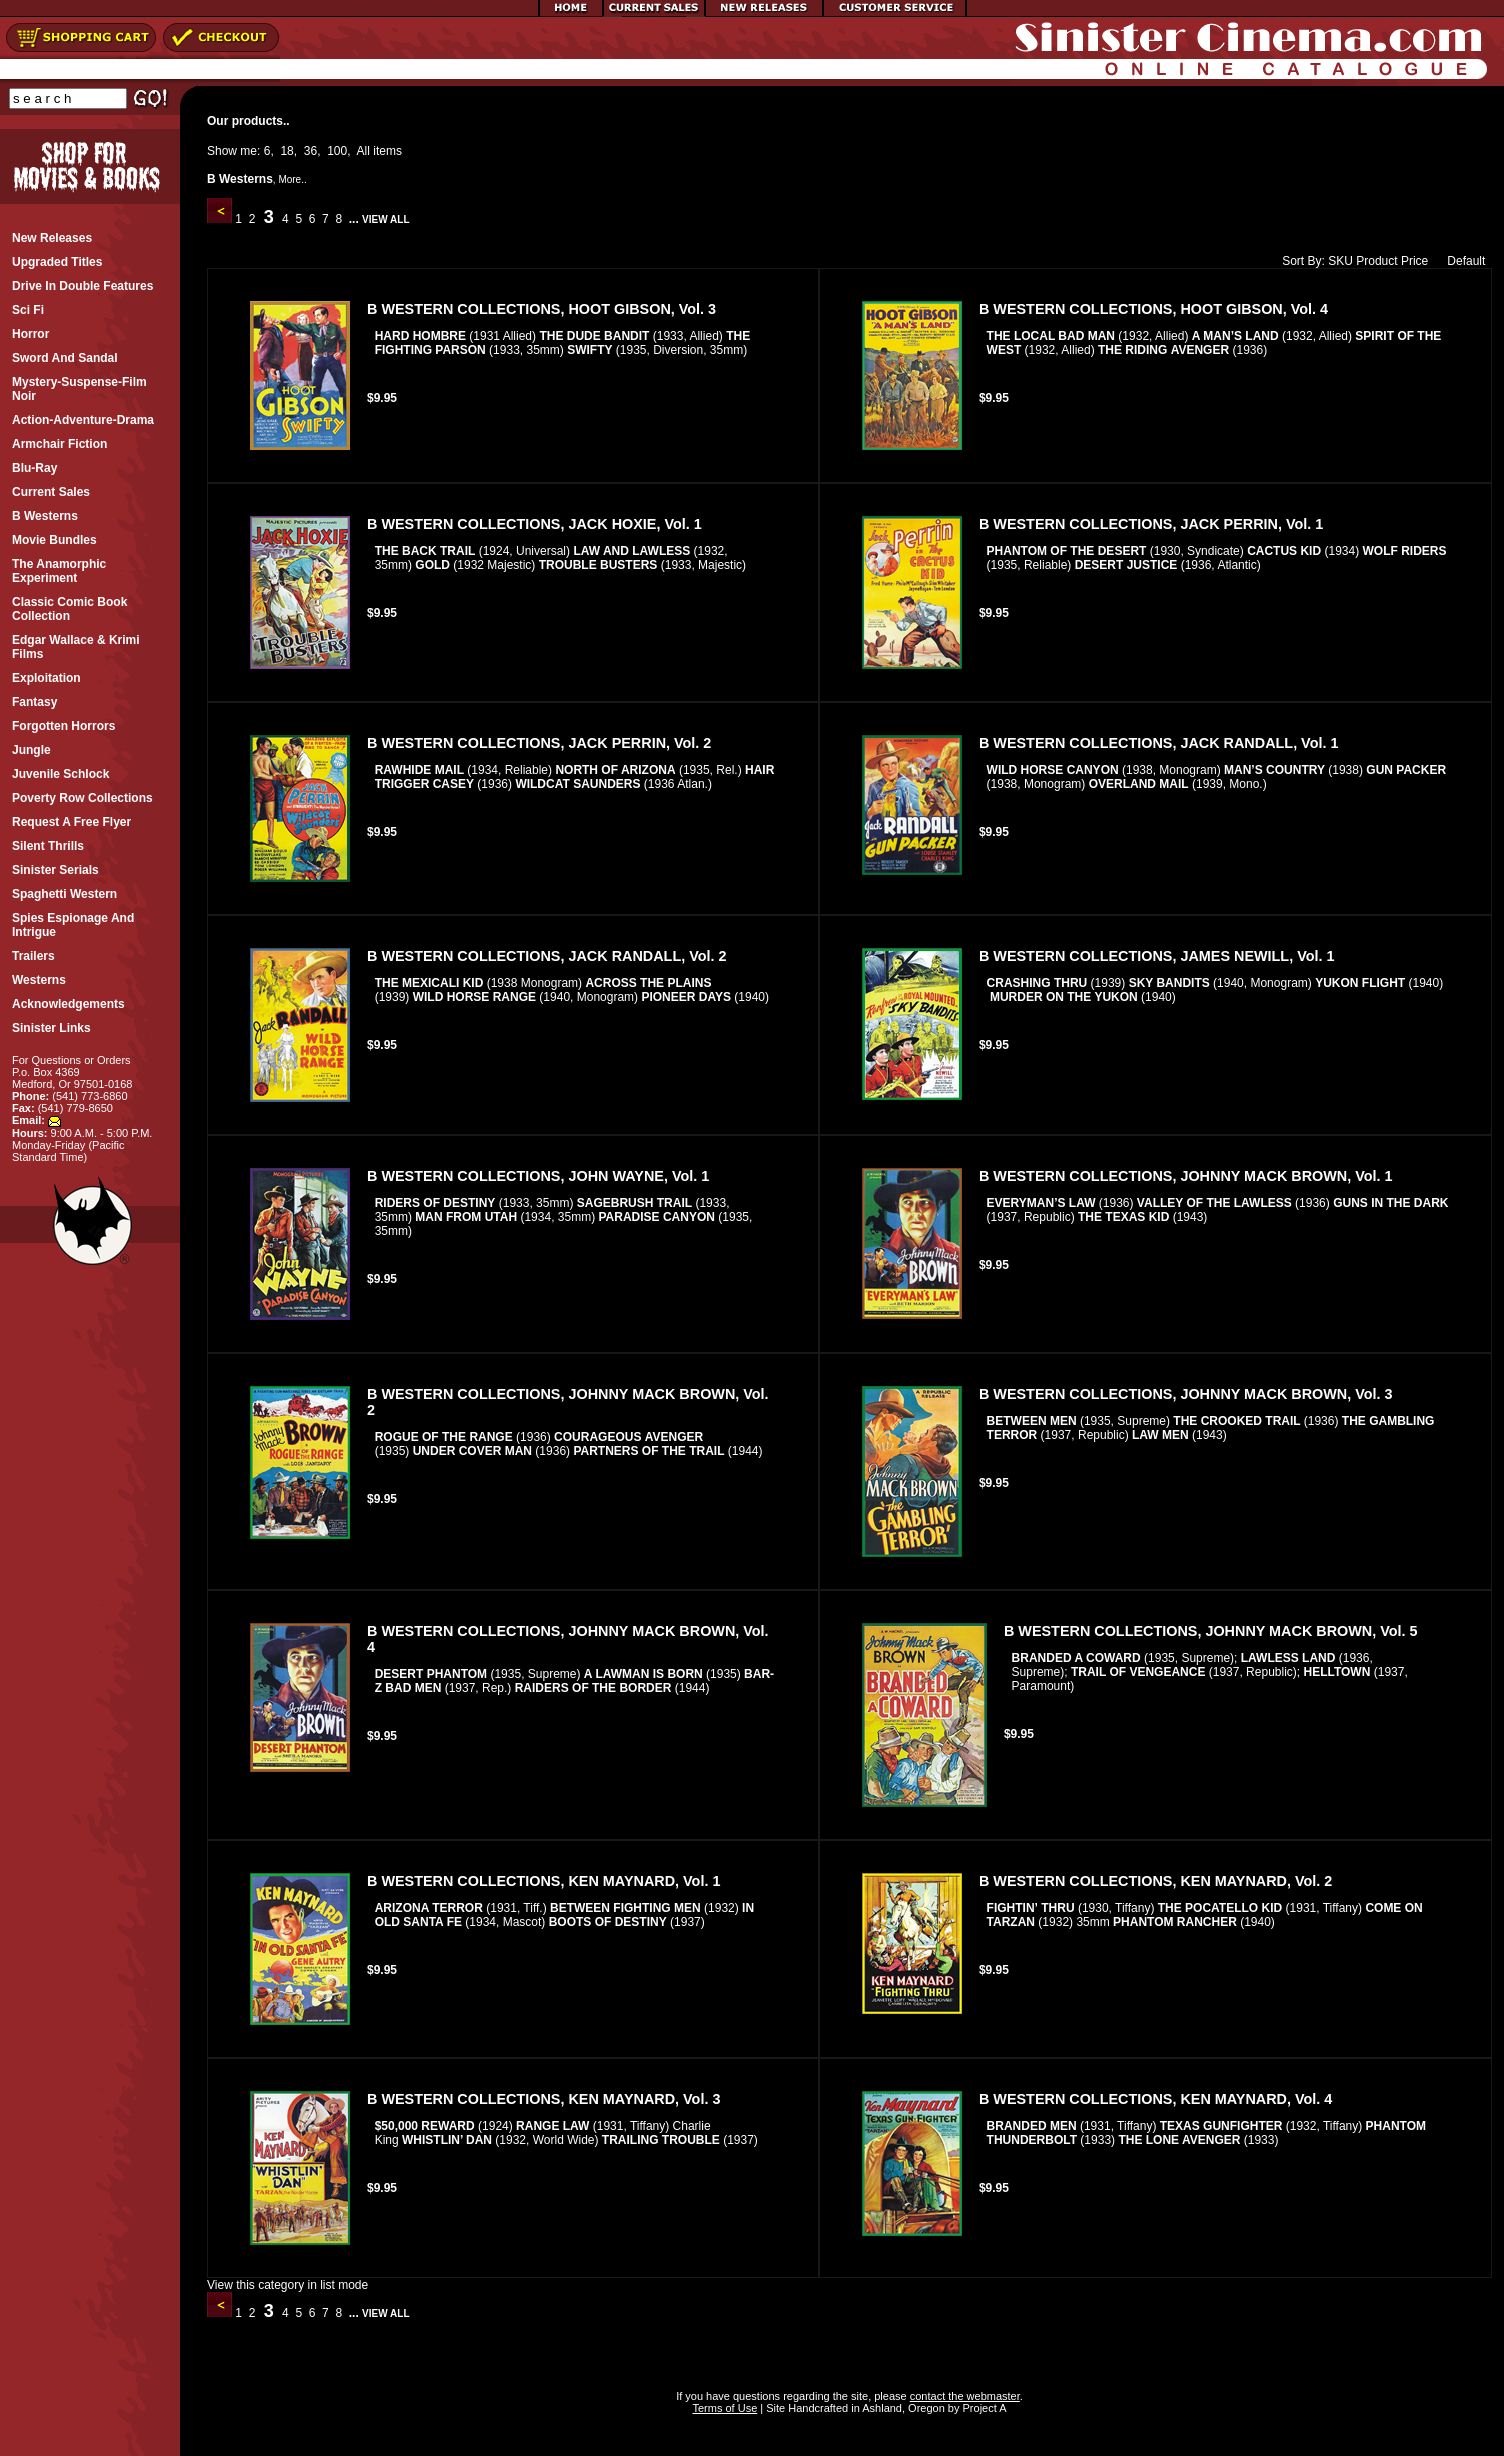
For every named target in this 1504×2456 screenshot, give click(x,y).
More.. (292, 179)
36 (310, 151)
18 (286, 151)
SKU (1340, 261)
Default (1461, 261)
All (363, 151)
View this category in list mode (287, 2285)
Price (1414, 261)
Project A (982, 2408)
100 (337, 151)
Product (1376, 261)
